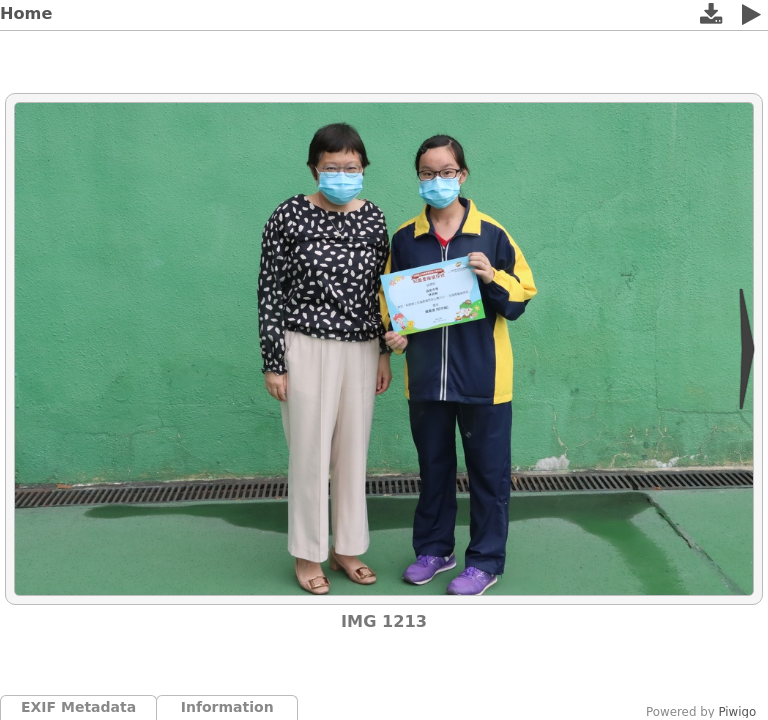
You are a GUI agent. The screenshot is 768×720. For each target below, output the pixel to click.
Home (26, 13)
